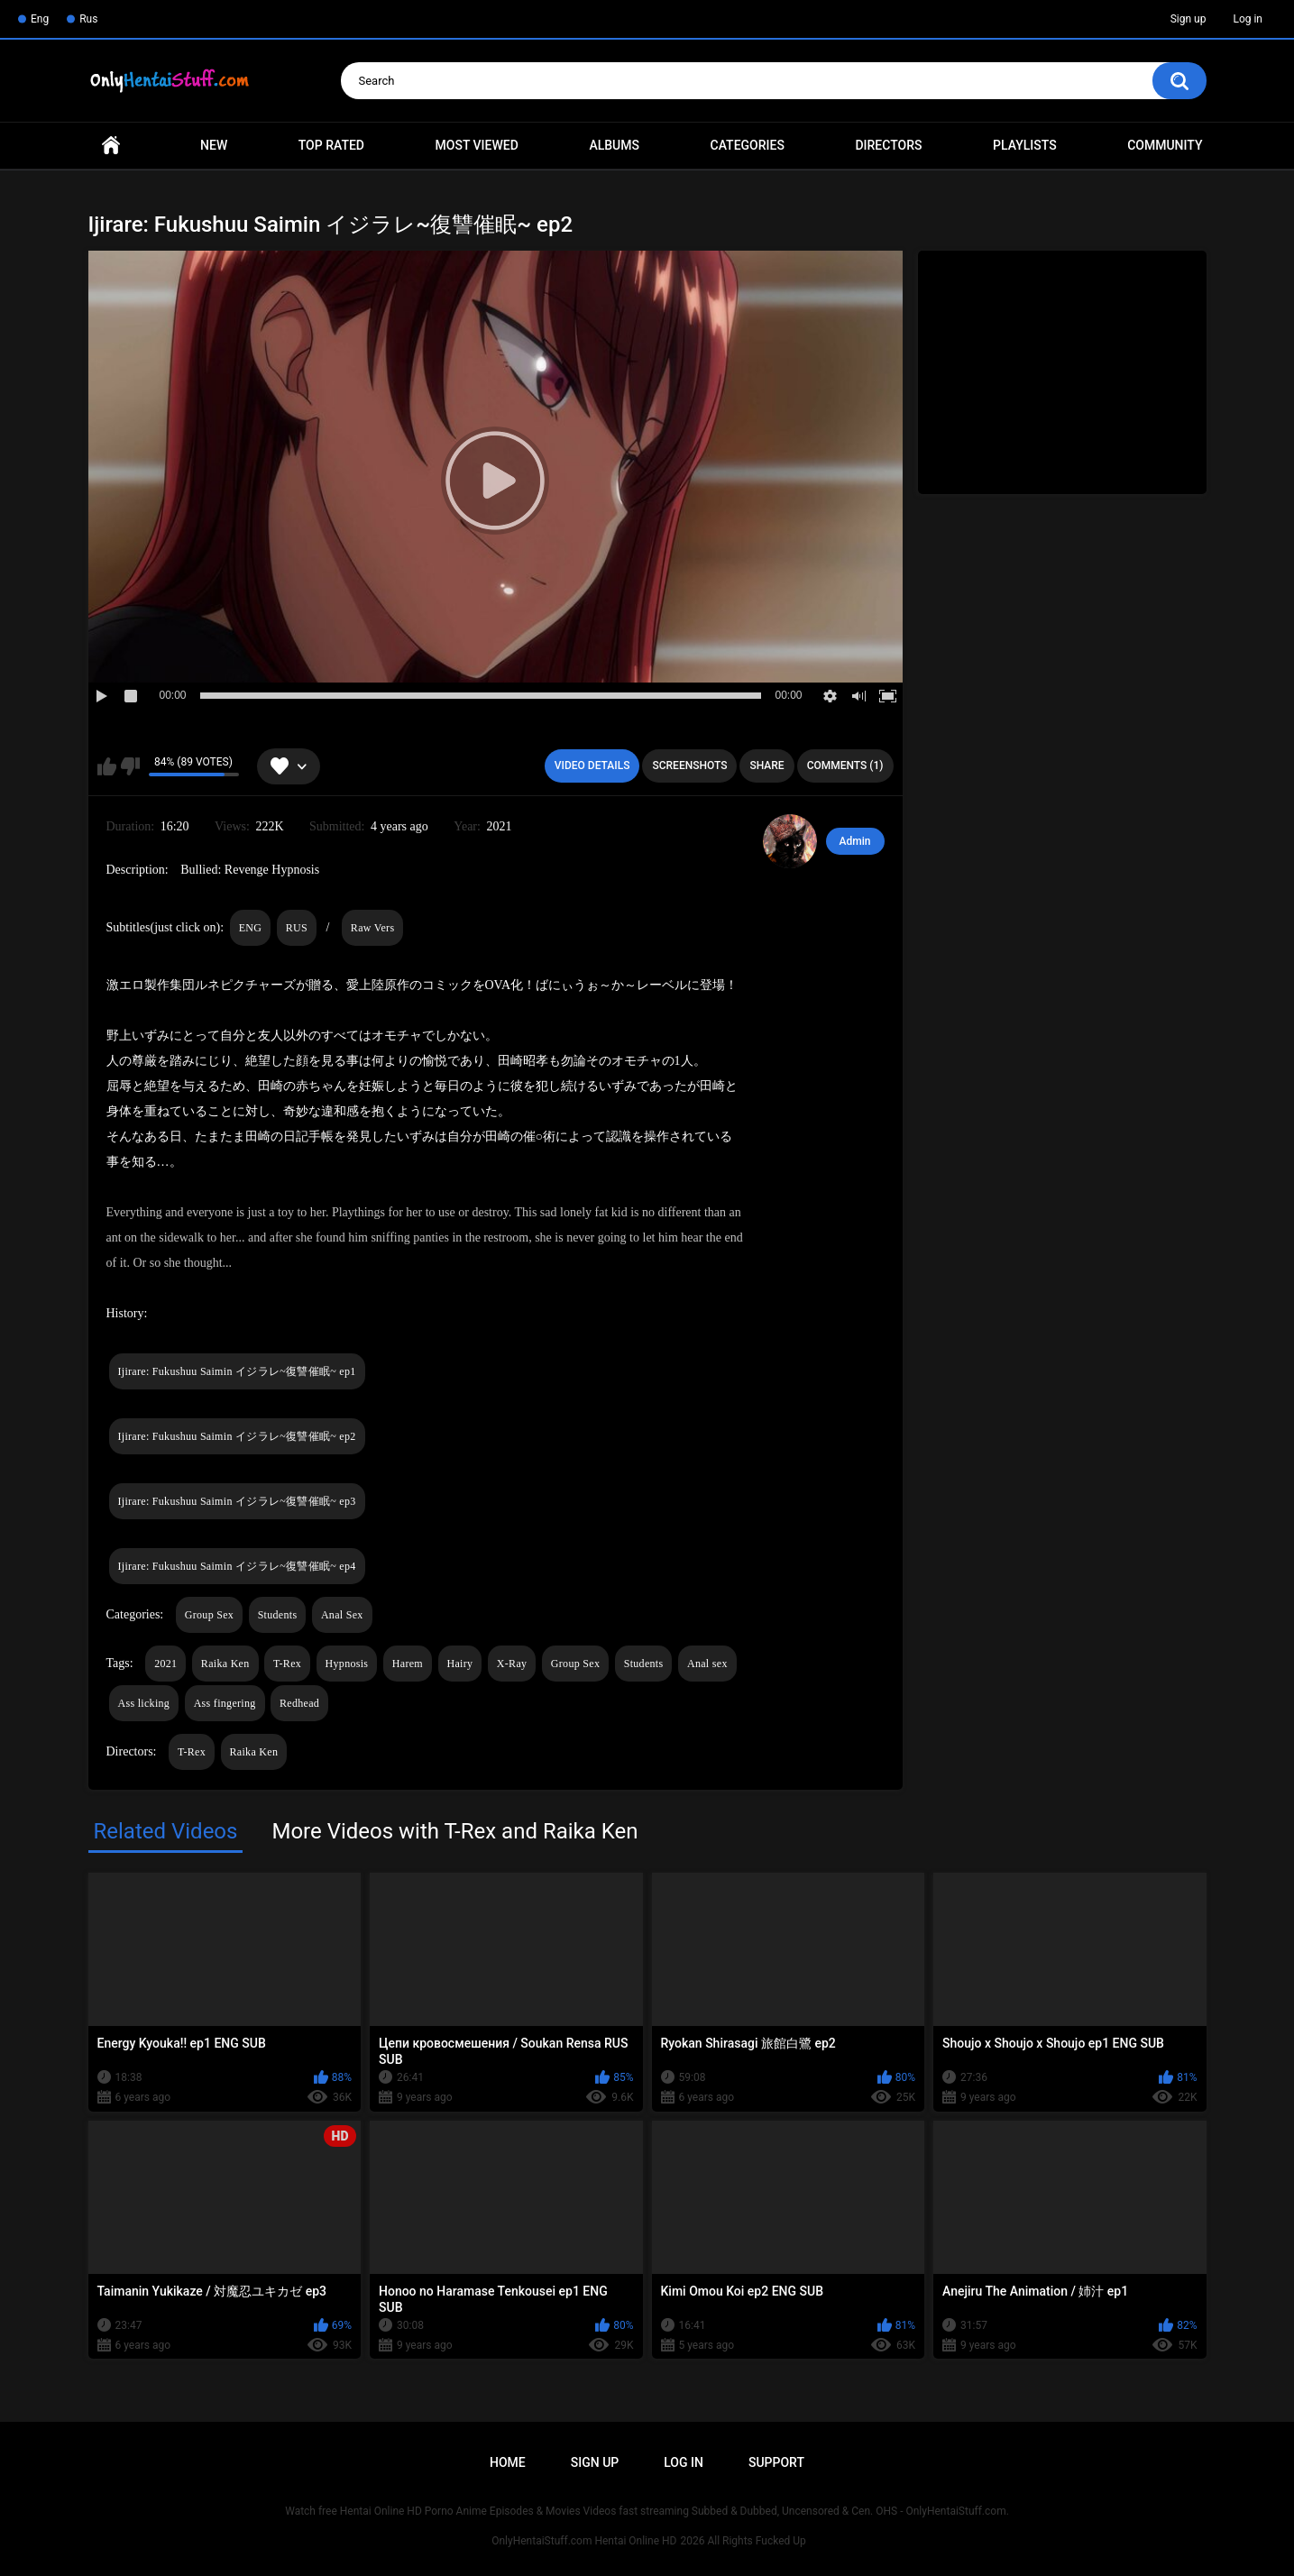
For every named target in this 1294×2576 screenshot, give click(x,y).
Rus (88, 19)
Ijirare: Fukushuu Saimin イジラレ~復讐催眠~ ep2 (237, 1436)
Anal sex (707, 1663)
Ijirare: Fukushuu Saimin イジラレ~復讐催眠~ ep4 (237, 1566)
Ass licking (144, 1703)
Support (776, 2462)
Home (110, 146)
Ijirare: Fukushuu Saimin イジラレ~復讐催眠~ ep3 (237, 1501)
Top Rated (331, 145)
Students (278, 1615)
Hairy (460, 1663)
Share (766, 765)
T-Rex (287, 1663)
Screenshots (689, 765)
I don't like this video (130, 766)
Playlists (1025, 145)
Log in (1247, 19)
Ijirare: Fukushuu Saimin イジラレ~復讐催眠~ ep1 (237, 1371)
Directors (888, 145)
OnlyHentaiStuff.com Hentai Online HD (583, 2541)
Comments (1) (845, 765)
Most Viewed (477, 145)
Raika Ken (225, 1663)
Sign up (1188, 19)
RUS (296, 927)
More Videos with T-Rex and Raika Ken (454, 1831)
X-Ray (512, 1663)
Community (1164, 145)
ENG (250, 927)
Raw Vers (373, 927)
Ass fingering (225, 1703)
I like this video (106, 766)
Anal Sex (342, 1615)
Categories (748, 145)
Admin (855, 841)
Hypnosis (347, 1663)
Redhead (299, 1703)
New (213, 145)
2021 (165, 1663)
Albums (614, 145)
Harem (407, 1663)
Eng (40, 19)
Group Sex (209, 1615)
